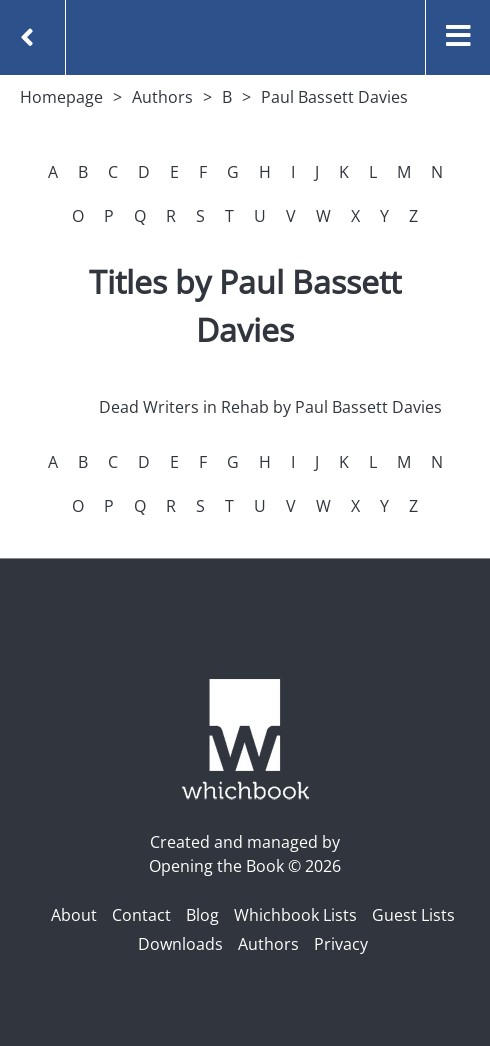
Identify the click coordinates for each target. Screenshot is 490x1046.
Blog (202, 915)
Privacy (341, 944)
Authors (162, 97)
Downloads (180, 944)
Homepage (61, 97)
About (74, 915)
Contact (141, 915)
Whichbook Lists (295, 915)
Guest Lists (413, 915)
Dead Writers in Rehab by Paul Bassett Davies (270, 407)
